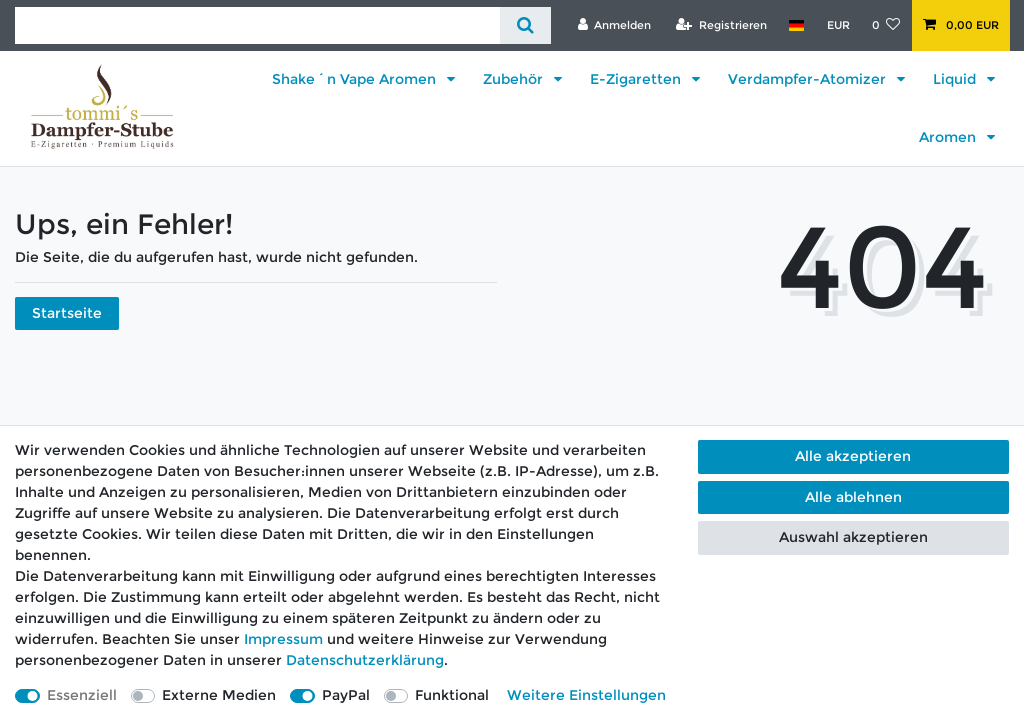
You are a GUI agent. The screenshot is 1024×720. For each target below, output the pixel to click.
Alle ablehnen (853, 497)
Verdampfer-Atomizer (809, 79)
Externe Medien (219, 695)
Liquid (956, 79)
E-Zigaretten (637, 79)
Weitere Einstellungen (586, 695)
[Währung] (837, 25)
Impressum (283, 639)
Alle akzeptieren (853, 456)
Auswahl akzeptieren (853, 537)
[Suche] (525, 25)
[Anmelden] (614, 25)
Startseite (67, 313)
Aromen (949, 137)
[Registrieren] (721, 25)
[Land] (796, 25)
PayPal (346, 695)
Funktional (452, 695)
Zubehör (515, 79)
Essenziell (82, 695)
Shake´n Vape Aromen (356, 79)
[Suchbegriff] (257, 25)
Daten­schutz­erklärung (365, 660)
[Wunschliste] (886, 25)
